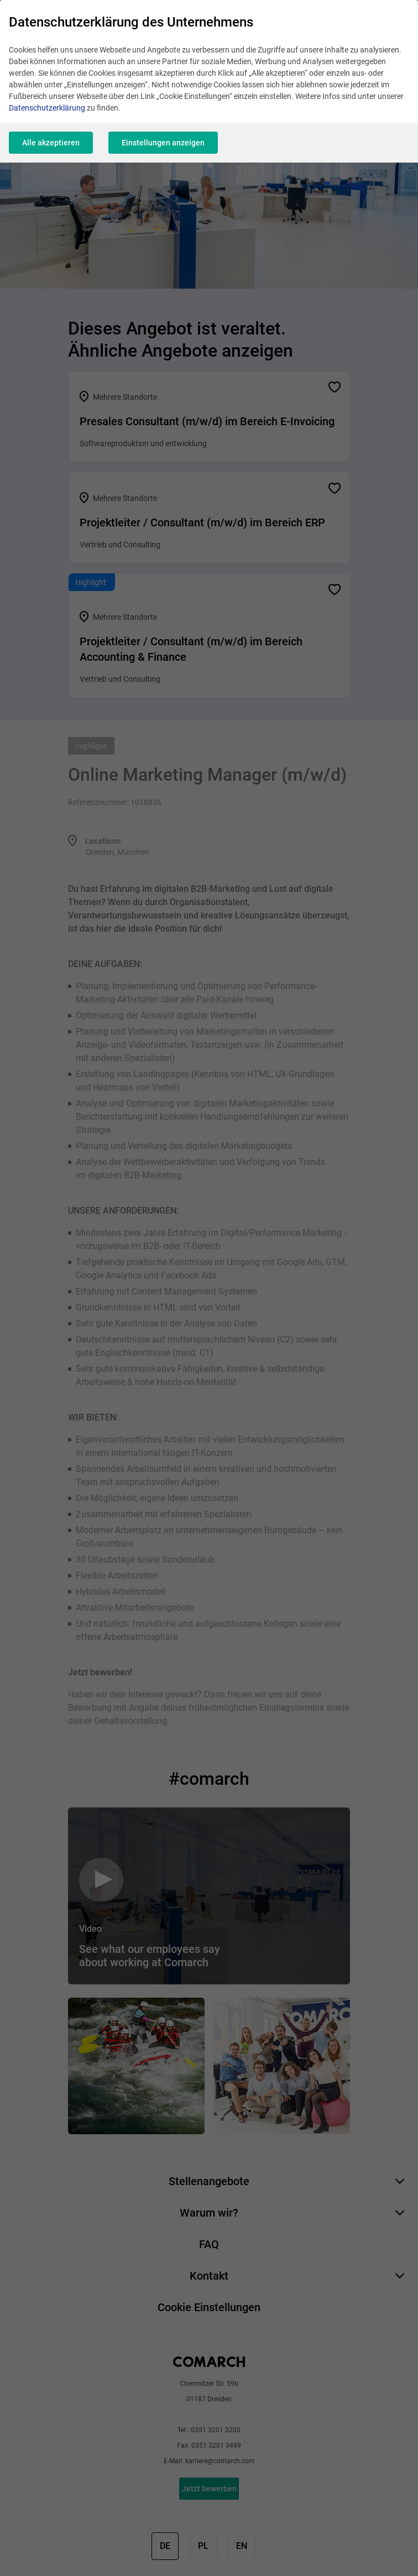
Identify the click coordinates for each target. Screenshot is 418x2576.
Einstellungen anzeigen (163, 142)
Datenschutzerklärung (47, 107)
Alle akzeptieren (51, 142)
